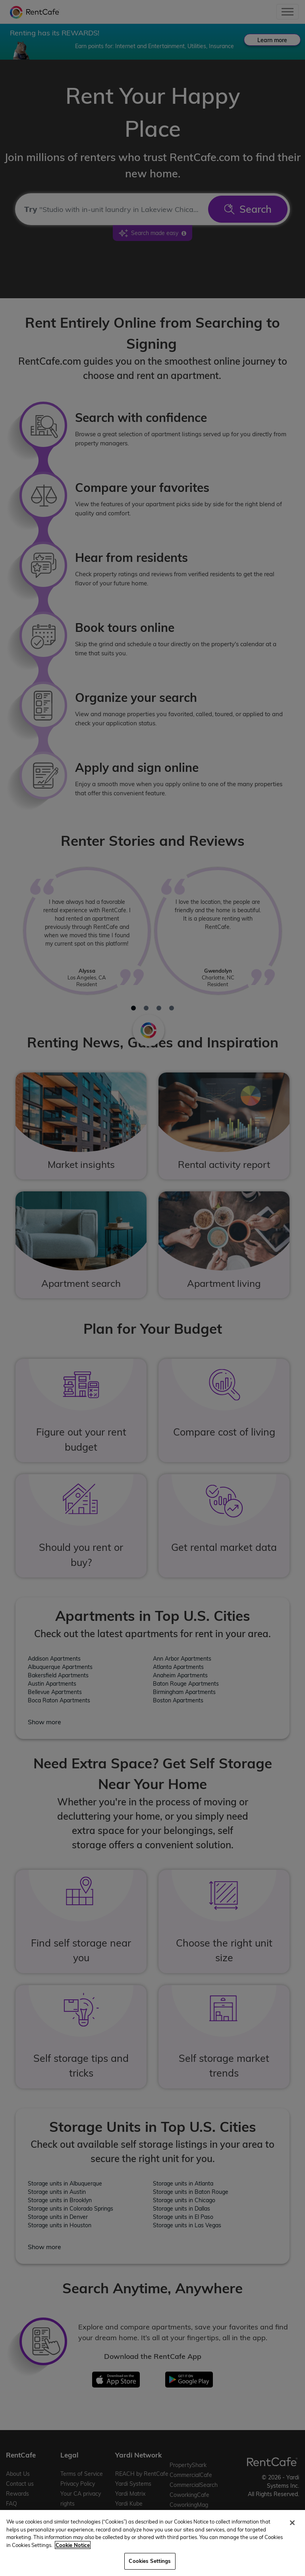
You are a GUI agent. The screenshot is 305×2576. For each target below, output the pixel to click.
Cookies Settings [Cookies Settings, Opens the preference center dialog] (150, 2561)
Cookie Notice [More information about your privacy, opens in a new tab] (73, 2545)
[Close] (292, 2522)
